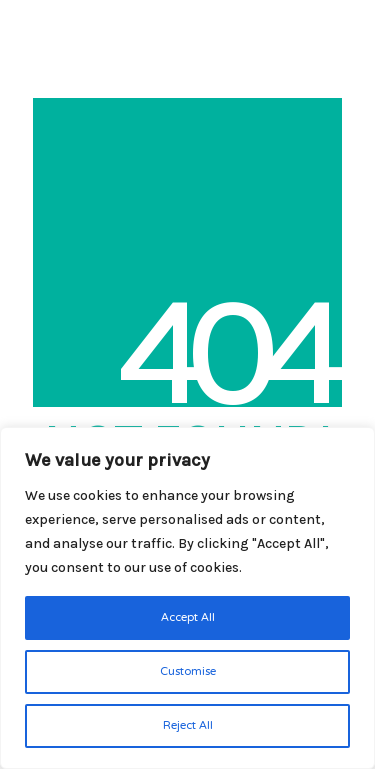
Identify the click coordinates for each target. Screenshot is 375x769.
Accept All (188, 618)
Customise (188, 672)
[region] (187, 598)
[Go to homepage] (40, 24)
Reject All (188, 726)
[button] (348, 24)
